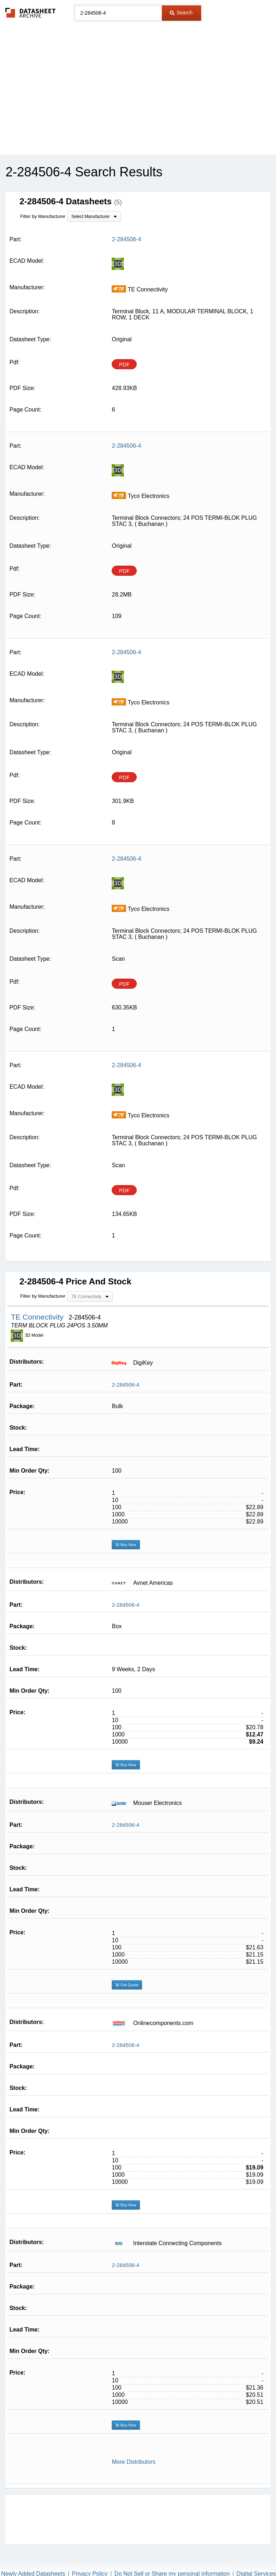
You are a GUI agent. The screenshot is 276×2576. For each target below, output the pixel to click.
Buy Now (125, 1545)
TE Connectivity (38, 1317)
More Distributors (133, 2462)
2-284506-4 (125, 1385)
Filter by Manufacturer (42, 216)
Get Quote (127, 1985)
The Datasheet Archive (30, 13)
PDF (124, 364)
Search (181, 12)
